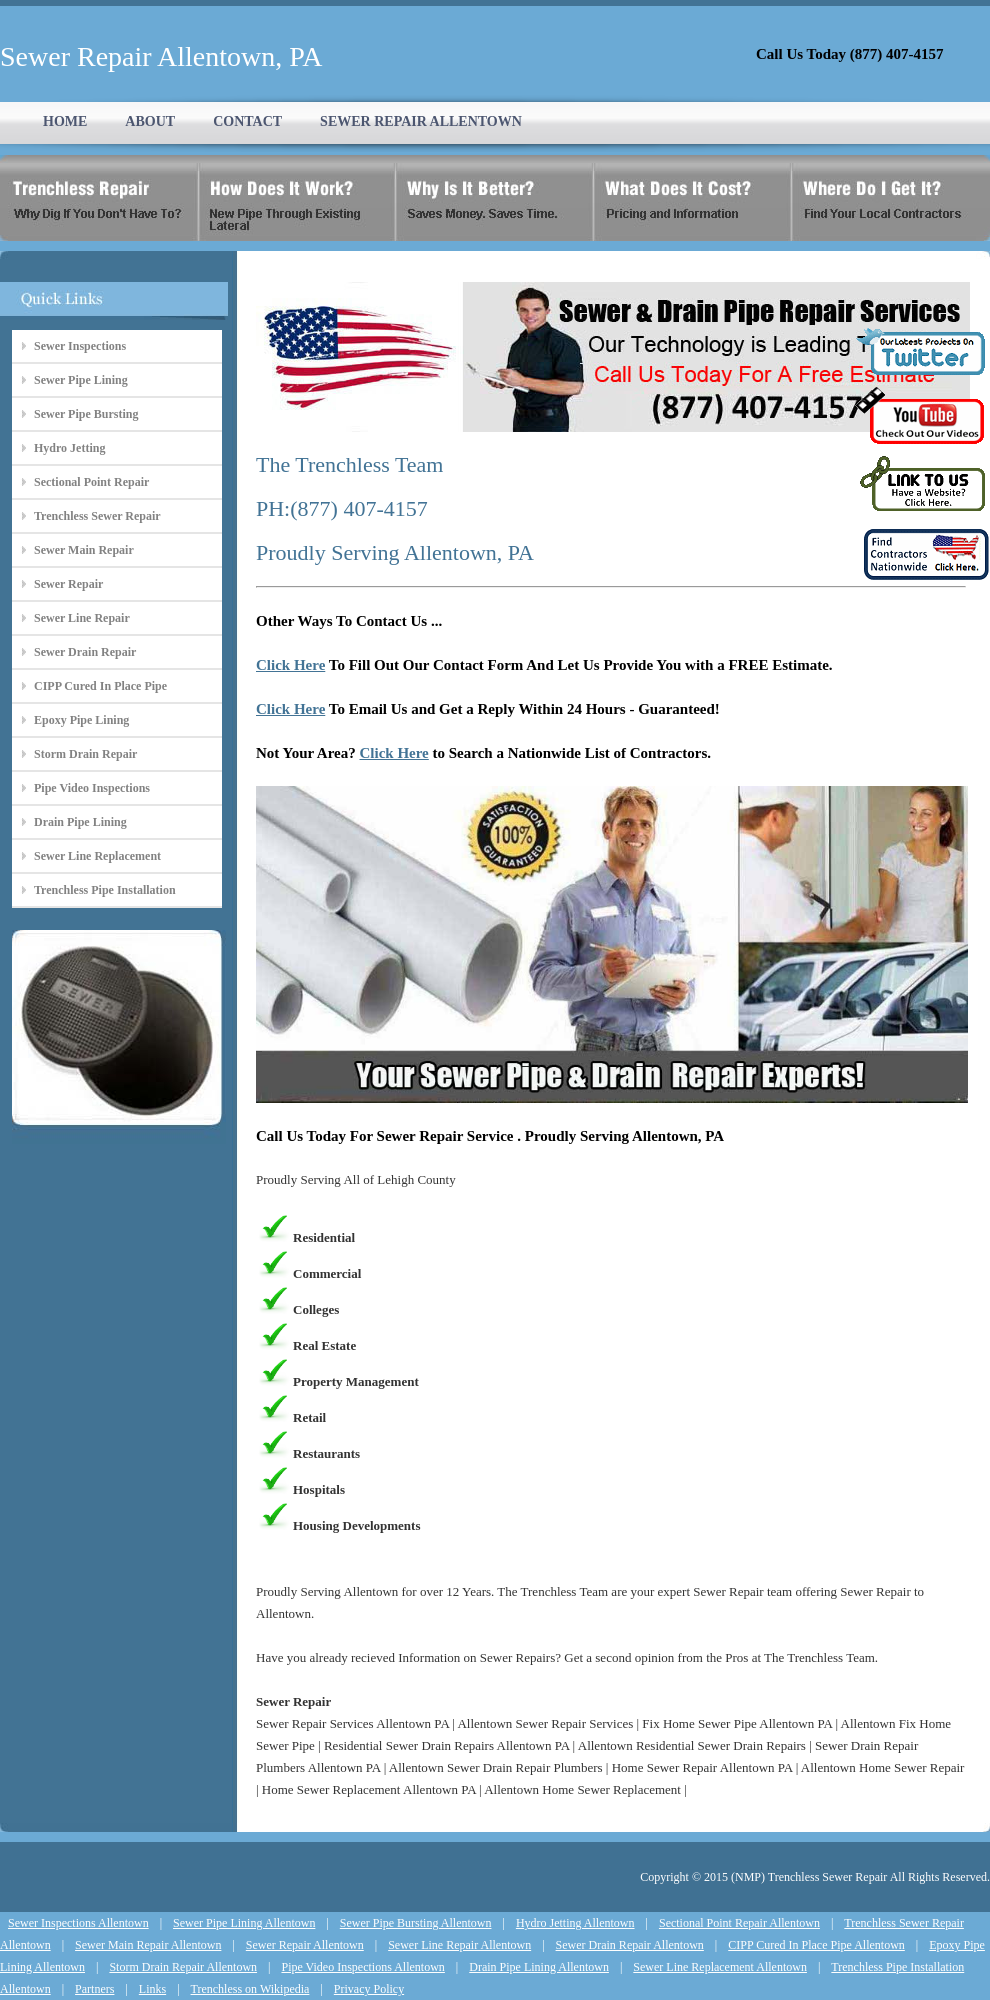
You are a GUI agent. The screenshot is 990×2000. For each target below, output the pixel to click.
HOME (65, 121)
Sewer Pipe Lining (81, 380)
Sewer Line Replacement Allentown (720, 1967)
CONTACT (247, 121)
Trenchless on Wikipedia (250, 1989)
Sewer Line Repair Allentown (459, 1945)
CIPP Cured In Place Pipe (100, 686)
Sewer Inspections (80, 346)
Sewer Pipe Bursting (86, 414)
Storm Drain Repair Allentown (183, 1967)
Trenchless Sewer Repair (97, 516)
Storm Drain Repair (85, 754)
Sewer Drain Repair (85, 652)
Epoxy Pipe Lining (81, 720)
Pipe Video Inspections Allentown (362, 1967)
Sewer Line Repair (82, 618)
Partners (94, 1989)
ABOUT (150, 121)
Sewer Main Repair (84, 550)
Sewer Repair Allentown (305, 1945)
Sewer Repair (68, 584)
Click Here (290, 665)
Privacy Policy (369, 1989)
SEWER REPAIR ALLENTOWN (421, 121)
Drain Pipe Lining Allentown (539, 1967)
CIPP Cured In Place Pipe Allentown (816, 1945)
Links (152, 1989)
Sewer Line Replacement (97, 856)
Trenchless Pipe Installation (105, 890)
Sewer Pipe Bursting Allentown (416, 1923)
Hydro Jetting (69, 448)
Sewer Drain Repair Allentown (630, 1945)
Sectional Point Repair (91, 482)
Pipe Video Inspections (92, 788)
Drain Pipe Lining (80, 822)
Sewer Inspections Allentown (78, 1923)
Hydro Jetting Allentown (575, 1923)
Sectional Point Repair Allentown (739, 1923)
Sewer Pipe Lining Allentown (244, 1923)
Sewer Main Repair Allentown (148, 1945)
